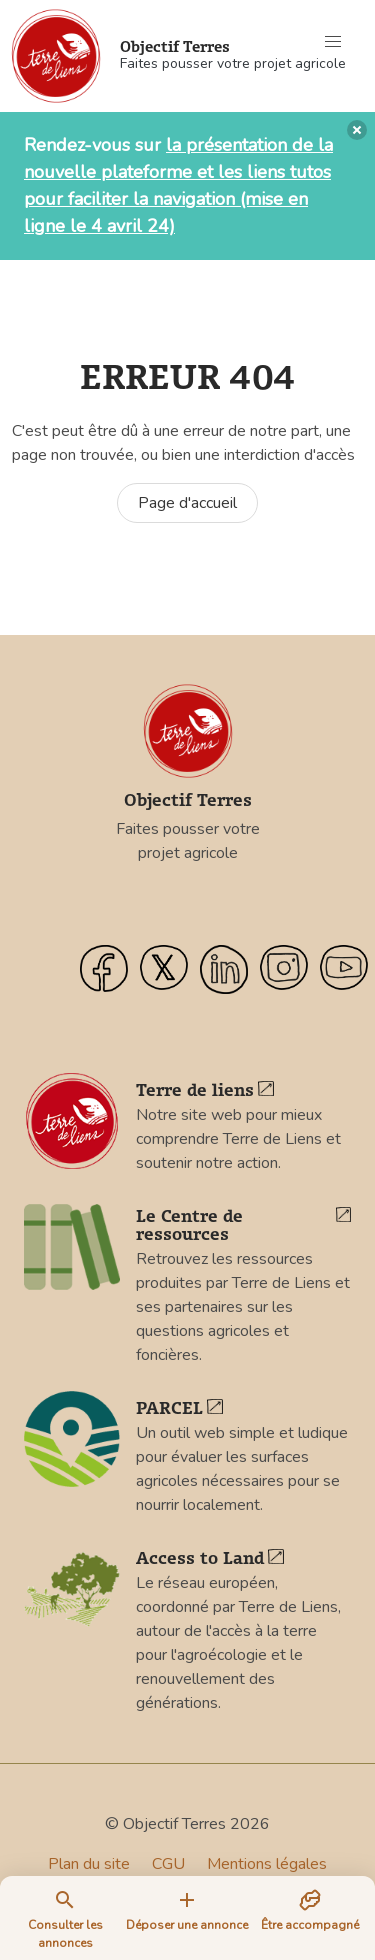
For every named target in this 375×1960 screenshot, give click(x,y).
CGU (168, 1864)
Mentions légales (267, 1864)
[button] (333, 42)
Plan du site (89, 1864)
